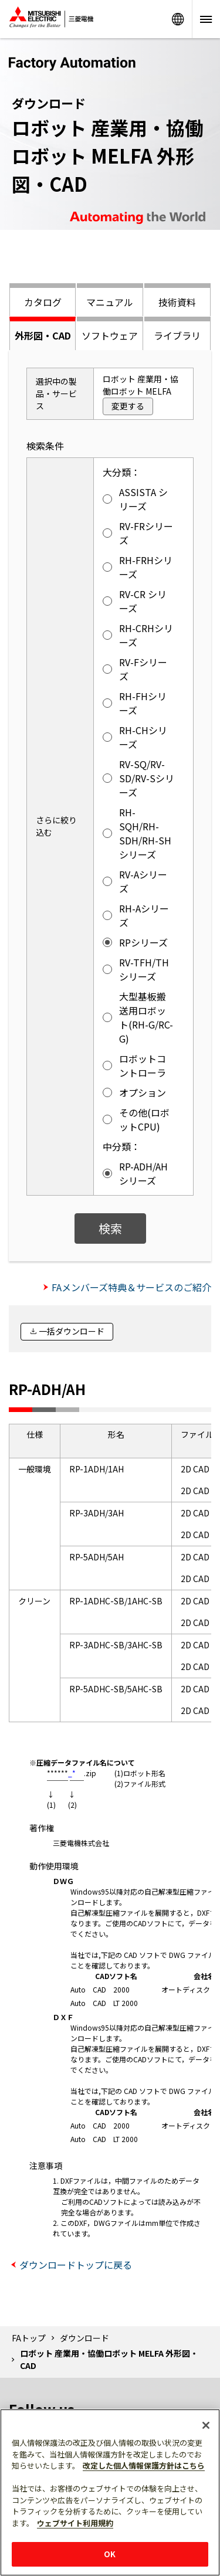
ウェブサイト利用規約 (75, 2523)
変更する (127, 406)
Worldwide (178, 19)
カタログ (43, 302)
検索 (110, 1228)
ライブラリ (177, 335)
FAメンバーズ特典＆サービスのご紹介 (131, 1287)
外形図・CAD (43, 335)
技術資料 (177, 302)
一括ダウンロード (71, 1331)
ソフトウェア (110, 335)
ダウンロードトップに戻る (75, 2265)
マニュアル (109, 302)
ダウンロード (84, 2338)
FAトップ (29, 2338)
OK (110, 2554)
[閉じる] (206, 2425)
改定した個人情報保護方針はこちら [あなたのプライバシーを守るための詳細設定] (144, 2465)
